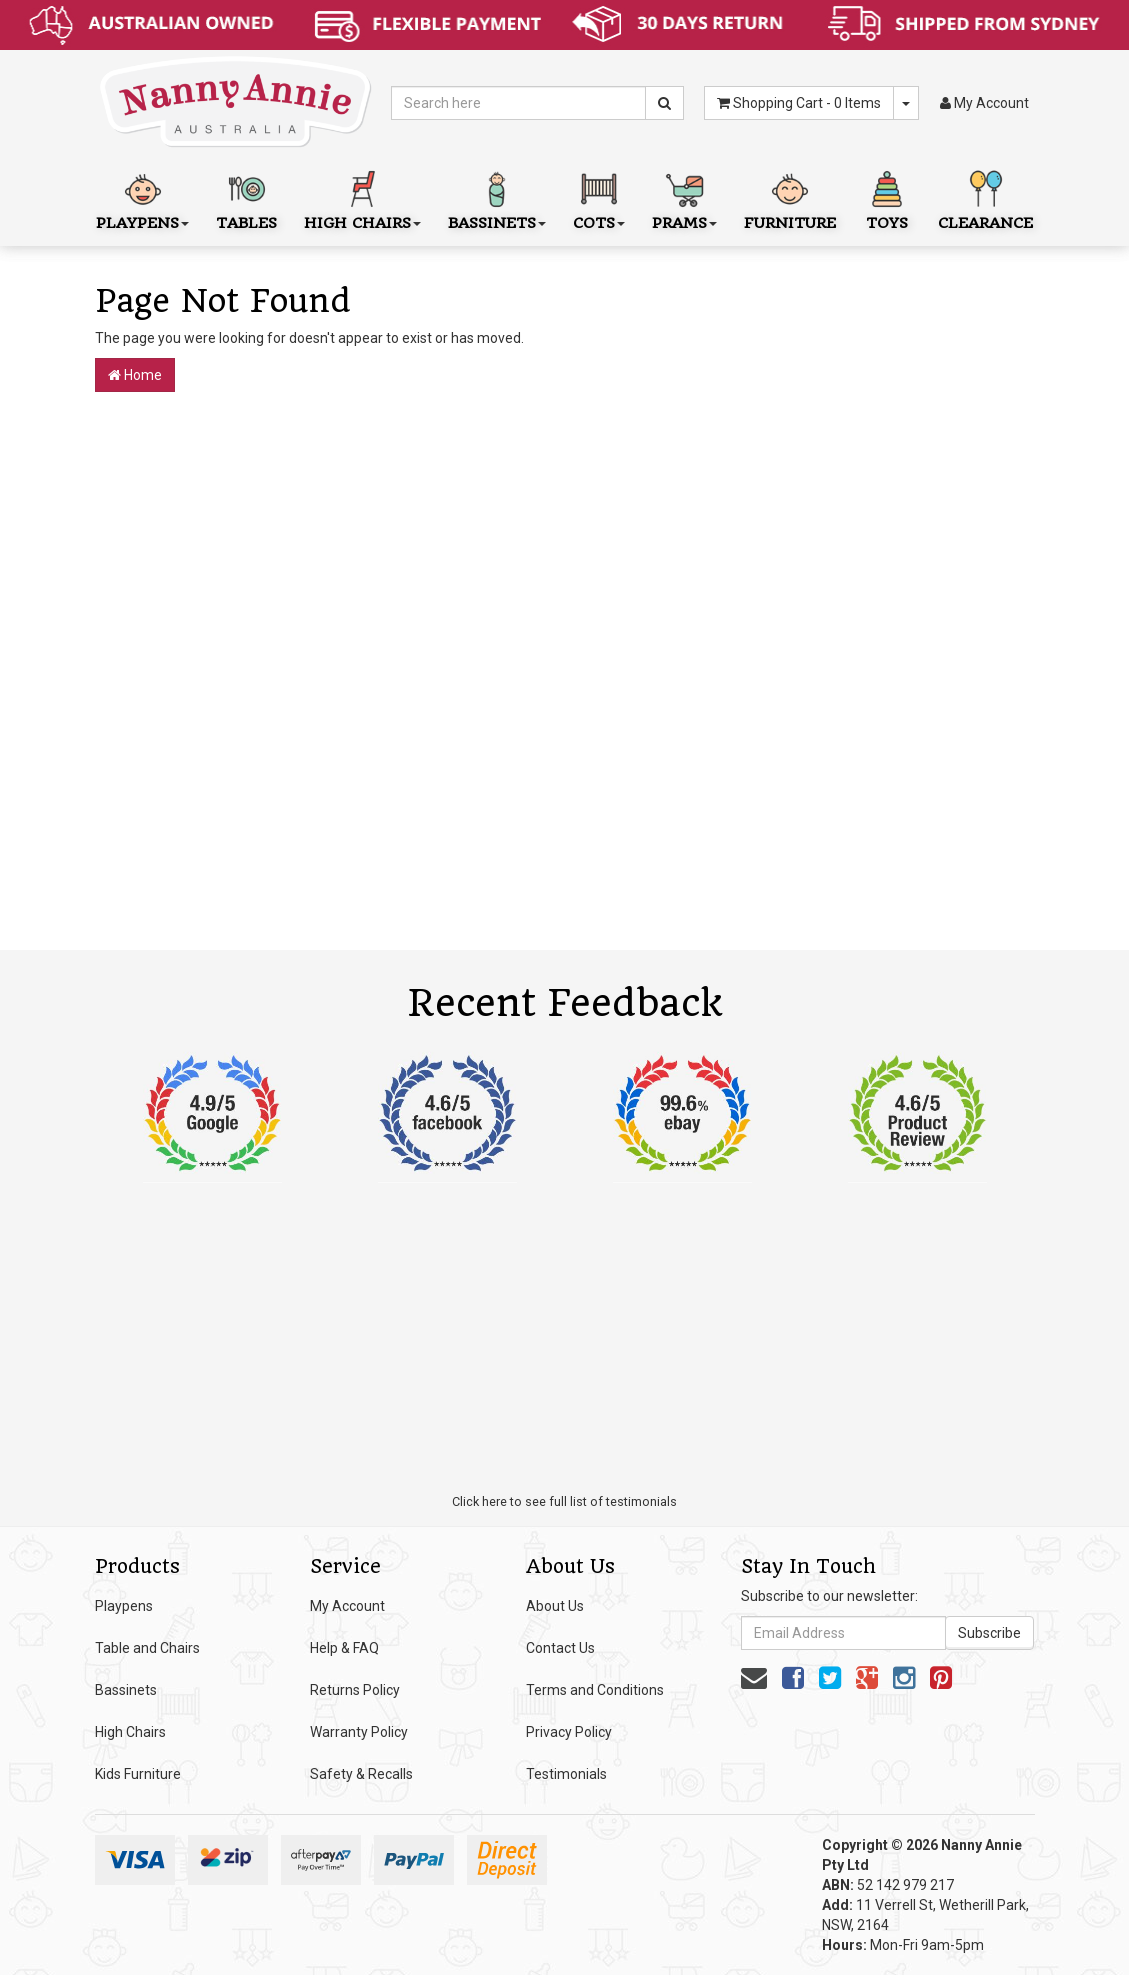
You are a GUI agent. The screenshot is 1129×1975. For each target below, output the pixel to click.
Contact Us (560, 1648)
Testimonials (566, 1774)
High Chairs (130, 1732)
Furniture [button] (790, 198)
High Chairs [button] (362, 198)
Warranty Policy (359, 1732)
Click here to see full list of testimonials (564, 1501)
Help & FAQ (344, 1648)
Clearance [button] (985, 198)
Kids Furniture (138, 1774)
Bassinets (126, 1690)
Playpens (124, 1606)
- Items (799, 103)
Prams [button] (684, 198)
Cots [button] (599, 198)
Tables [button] (246, 198)
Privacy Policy (569, 1732)
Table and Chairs (147, 1648)
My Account (347, 1606)
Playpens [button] (142, 198)
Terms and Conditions (595, 1690)
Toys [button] (887, 198)
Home (135, 375)
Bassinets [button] (497, 198)
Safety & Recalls (361, 1774)
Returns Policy (355, 1690)
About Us (555, 1606)
